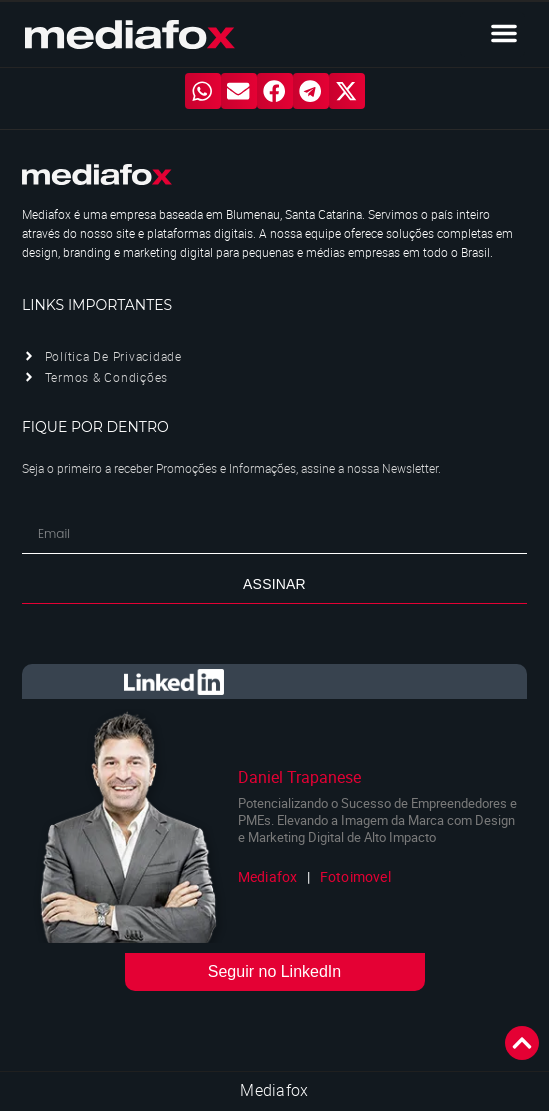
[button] (504, 33)
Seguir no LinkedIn (274, 971)
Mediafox (274, 1090)
